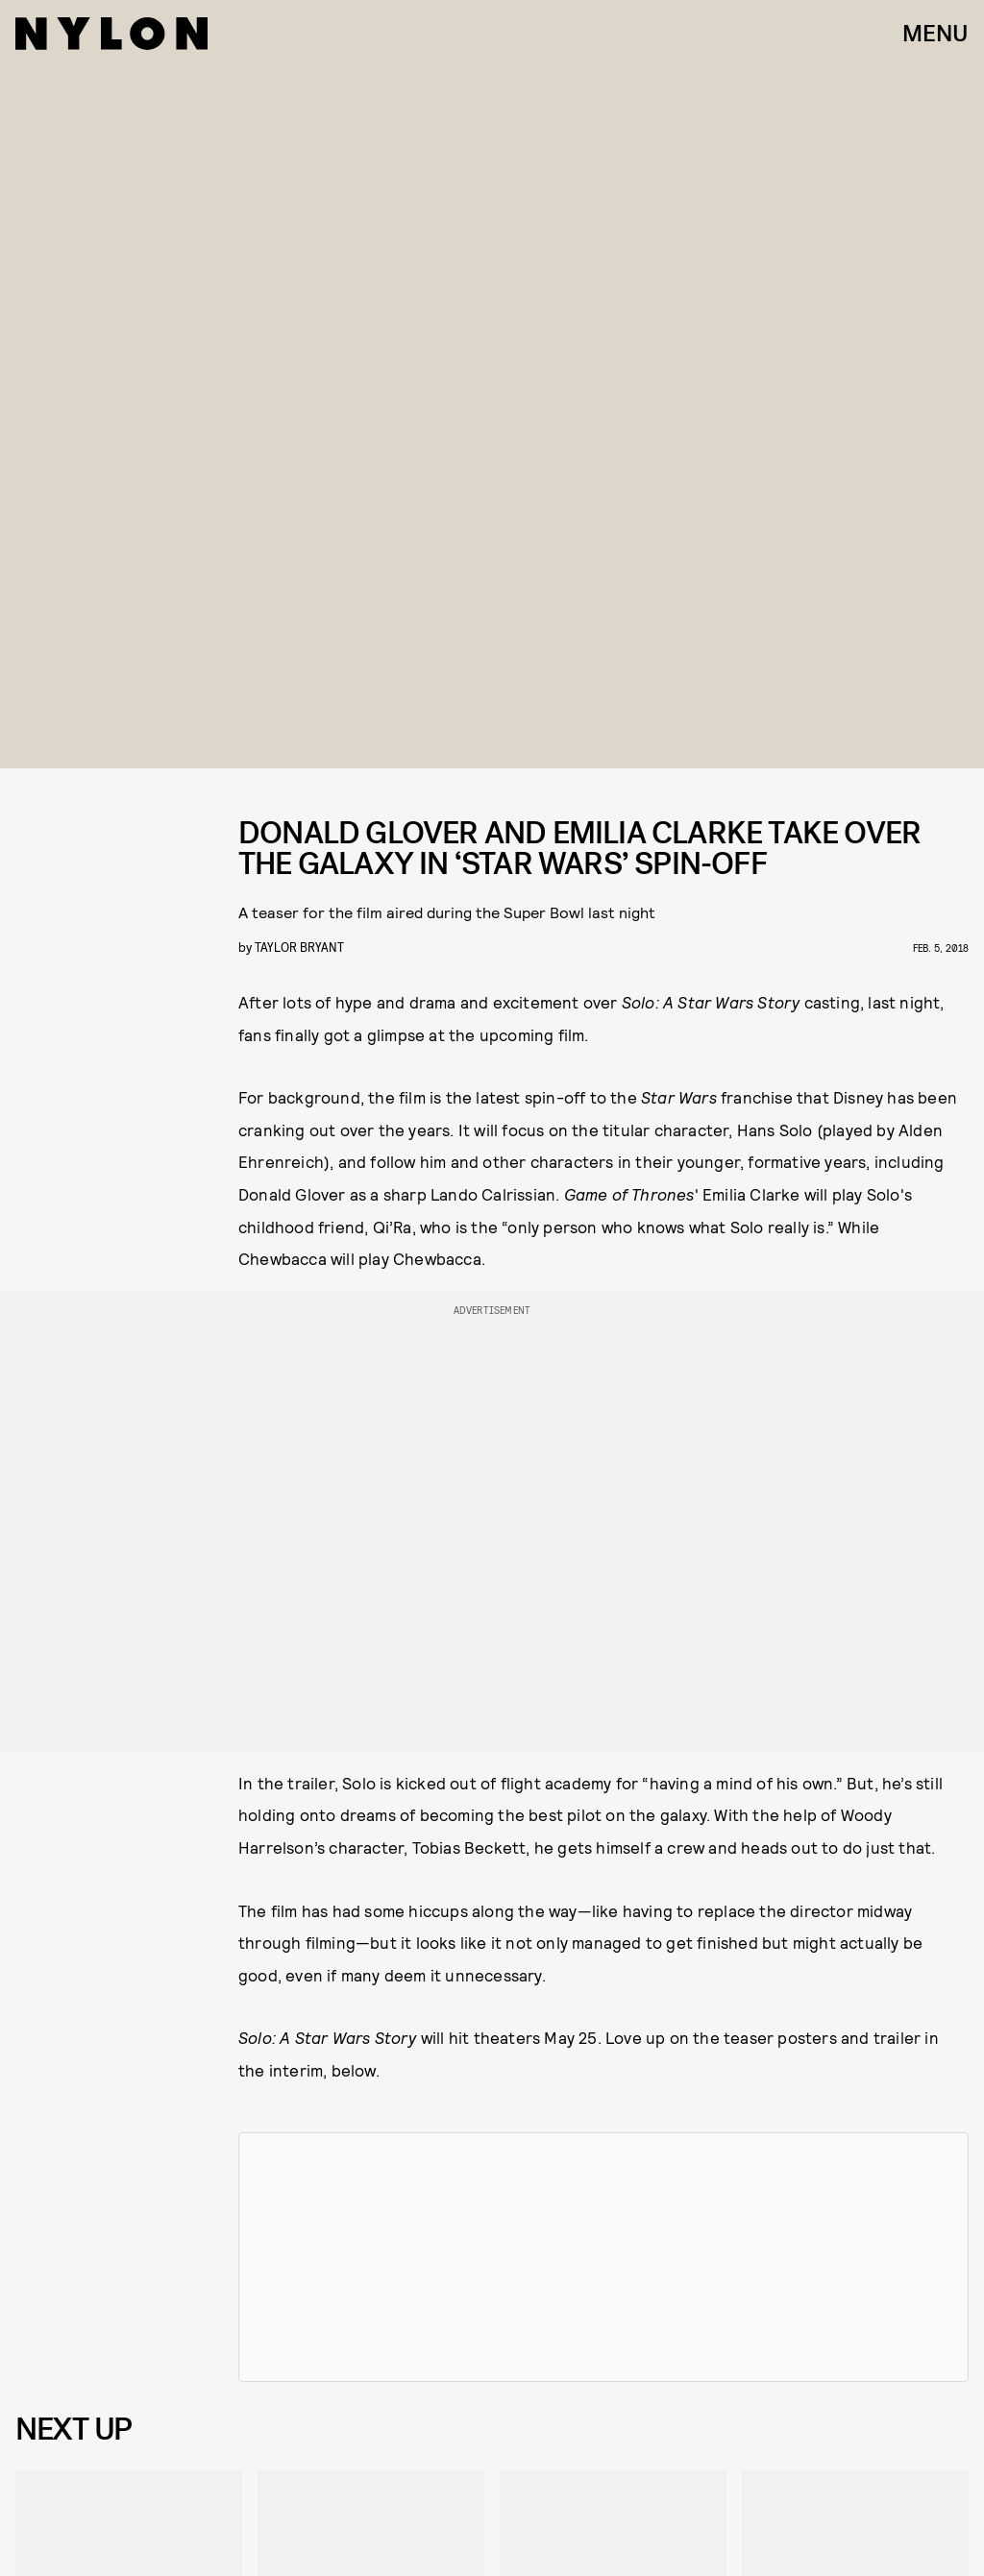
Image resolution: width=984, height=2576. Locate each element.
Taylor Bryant (299, 946)
